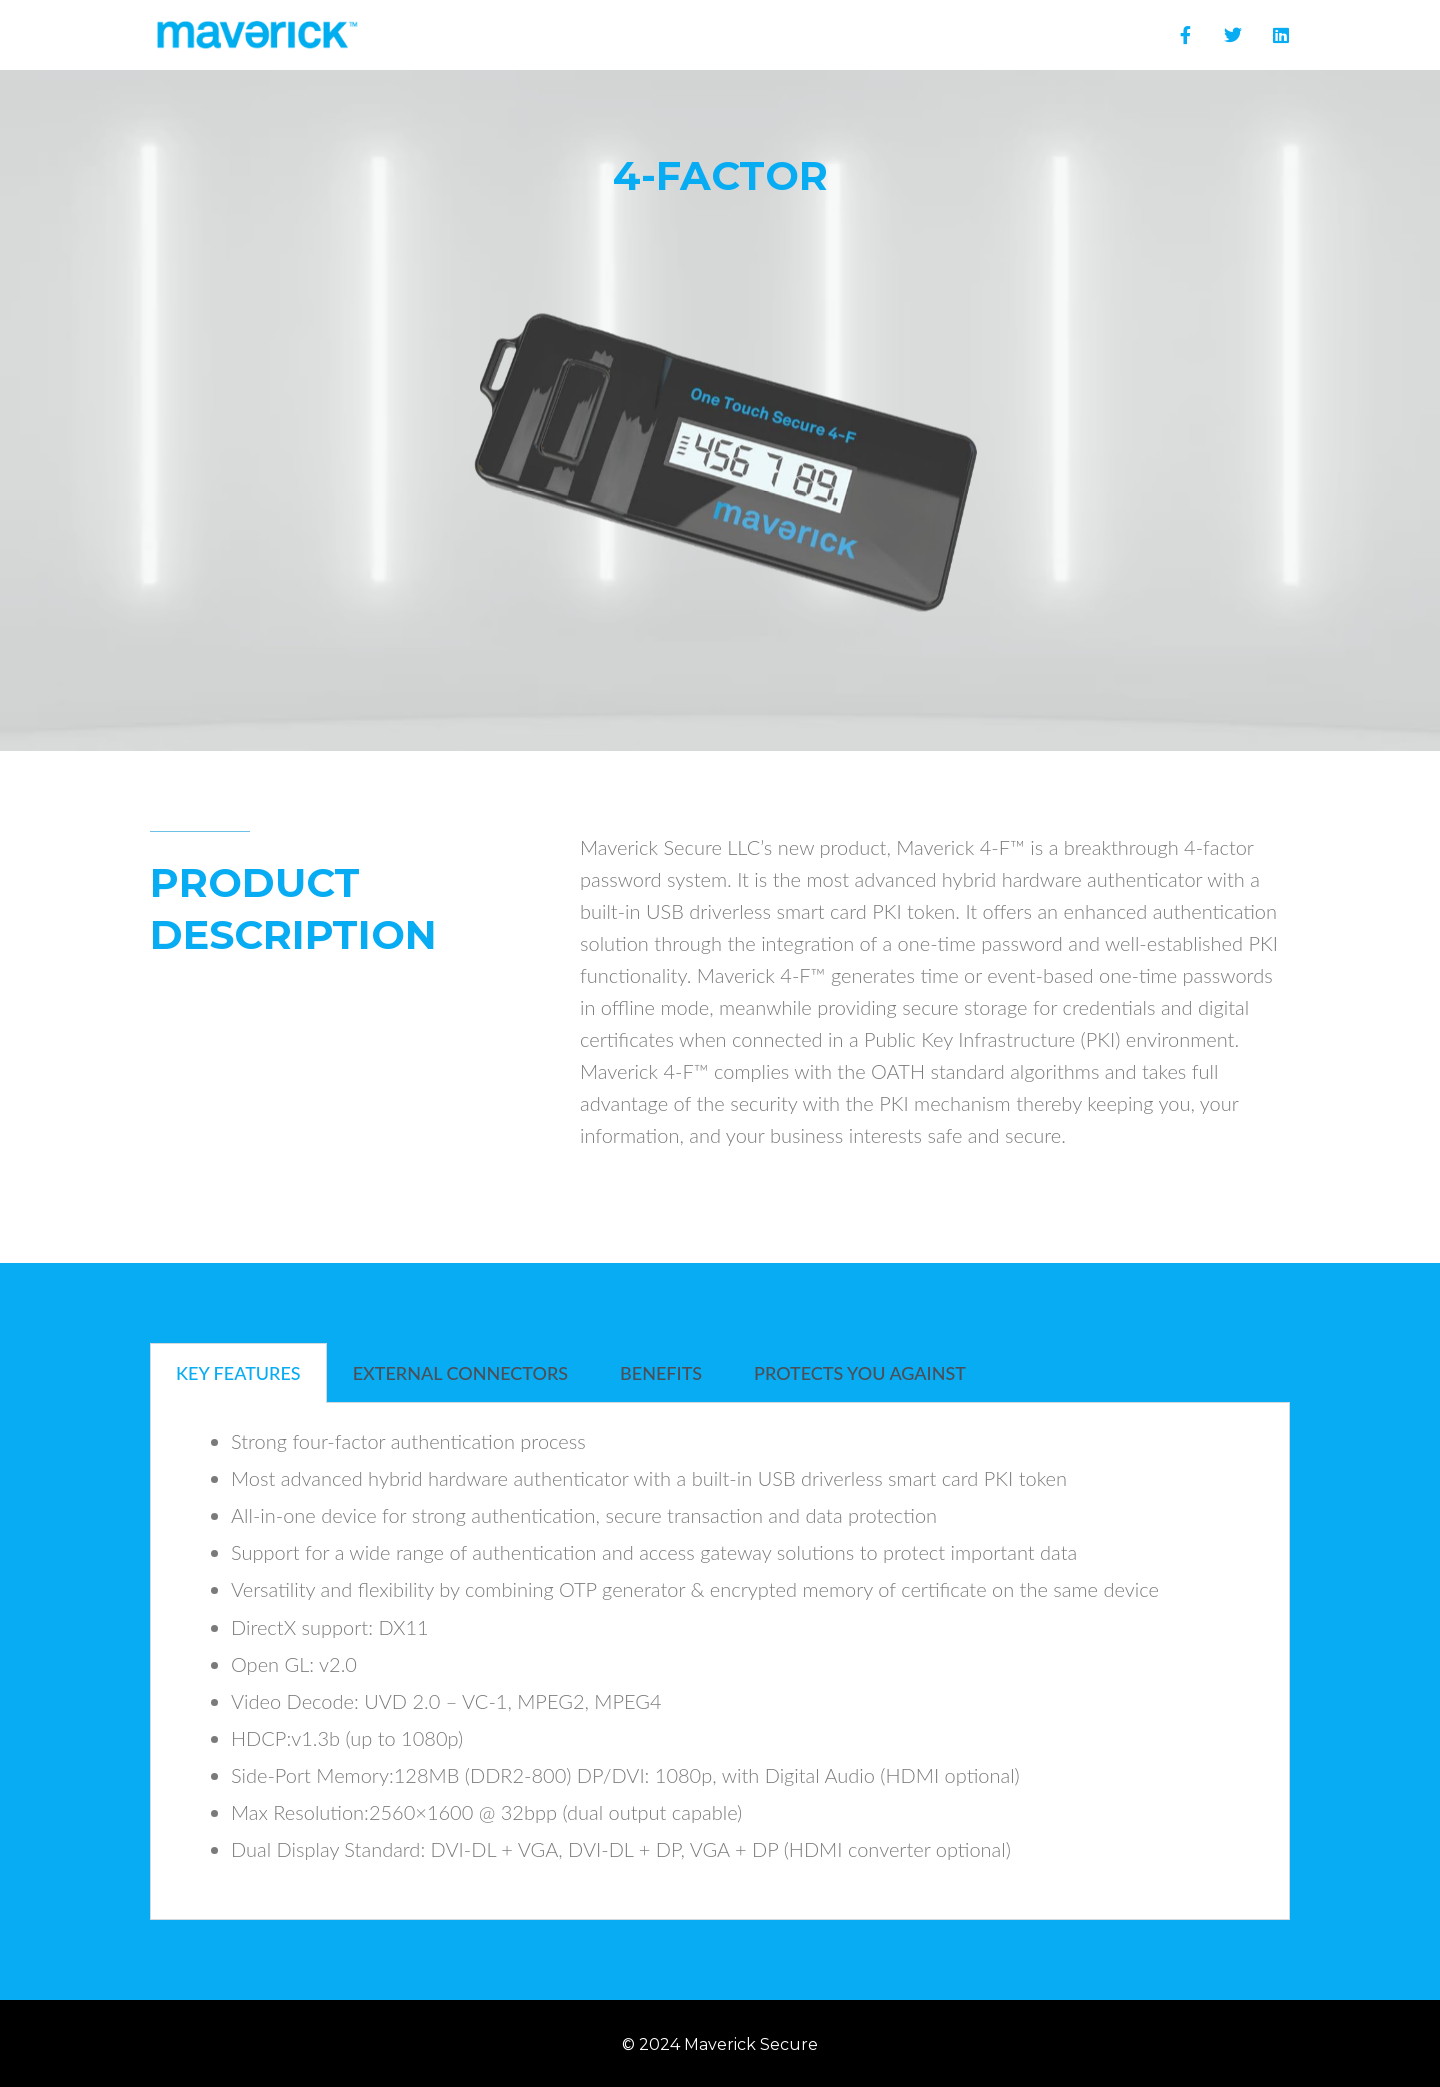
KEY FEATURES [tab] (238, 1373)
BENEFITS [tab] (661, 1373)
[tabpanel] (720, 1661)
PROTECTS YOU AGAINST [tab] (860, 1373)
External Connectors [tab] (460, 1373)
